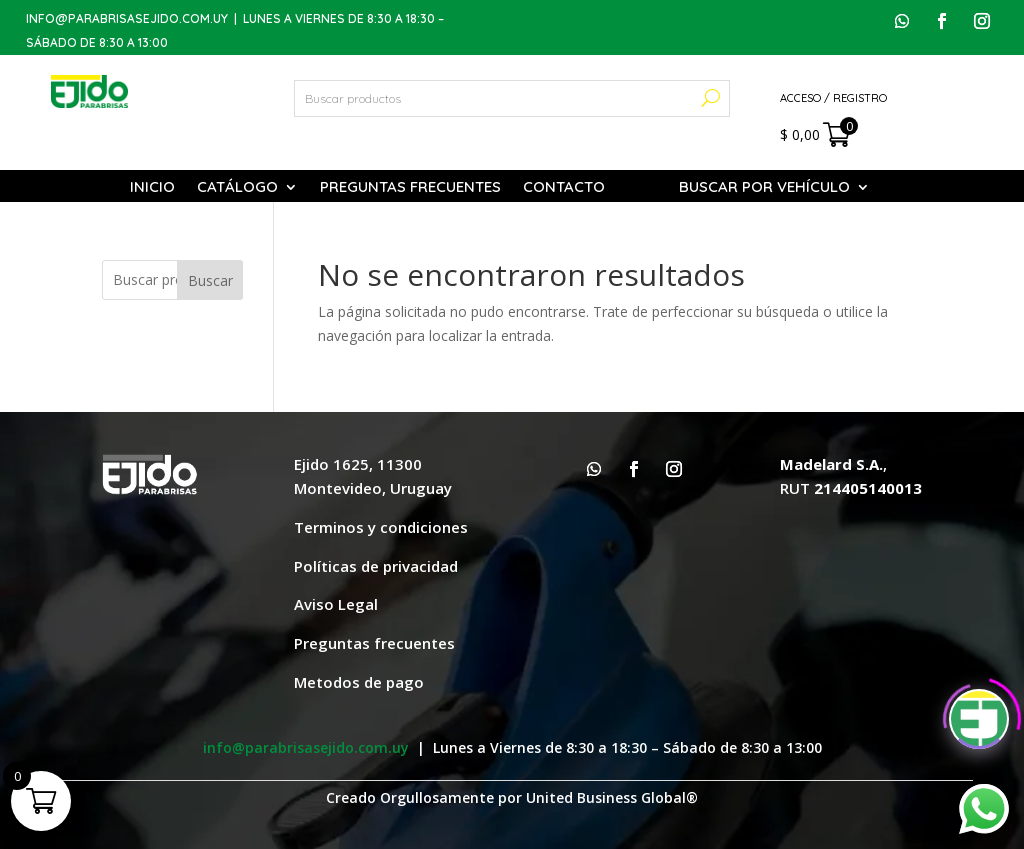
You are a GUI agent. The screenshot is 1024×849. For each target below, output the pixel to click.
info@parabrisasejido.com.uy (127, 18)
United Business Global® (612, 797)
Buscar (210, 280)
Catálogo (237, 188)
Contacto (564, 188)
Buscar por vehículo (764, 188)
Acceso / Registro (833, 98)
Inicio (152, 188)
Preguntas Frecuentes (410, 188)
